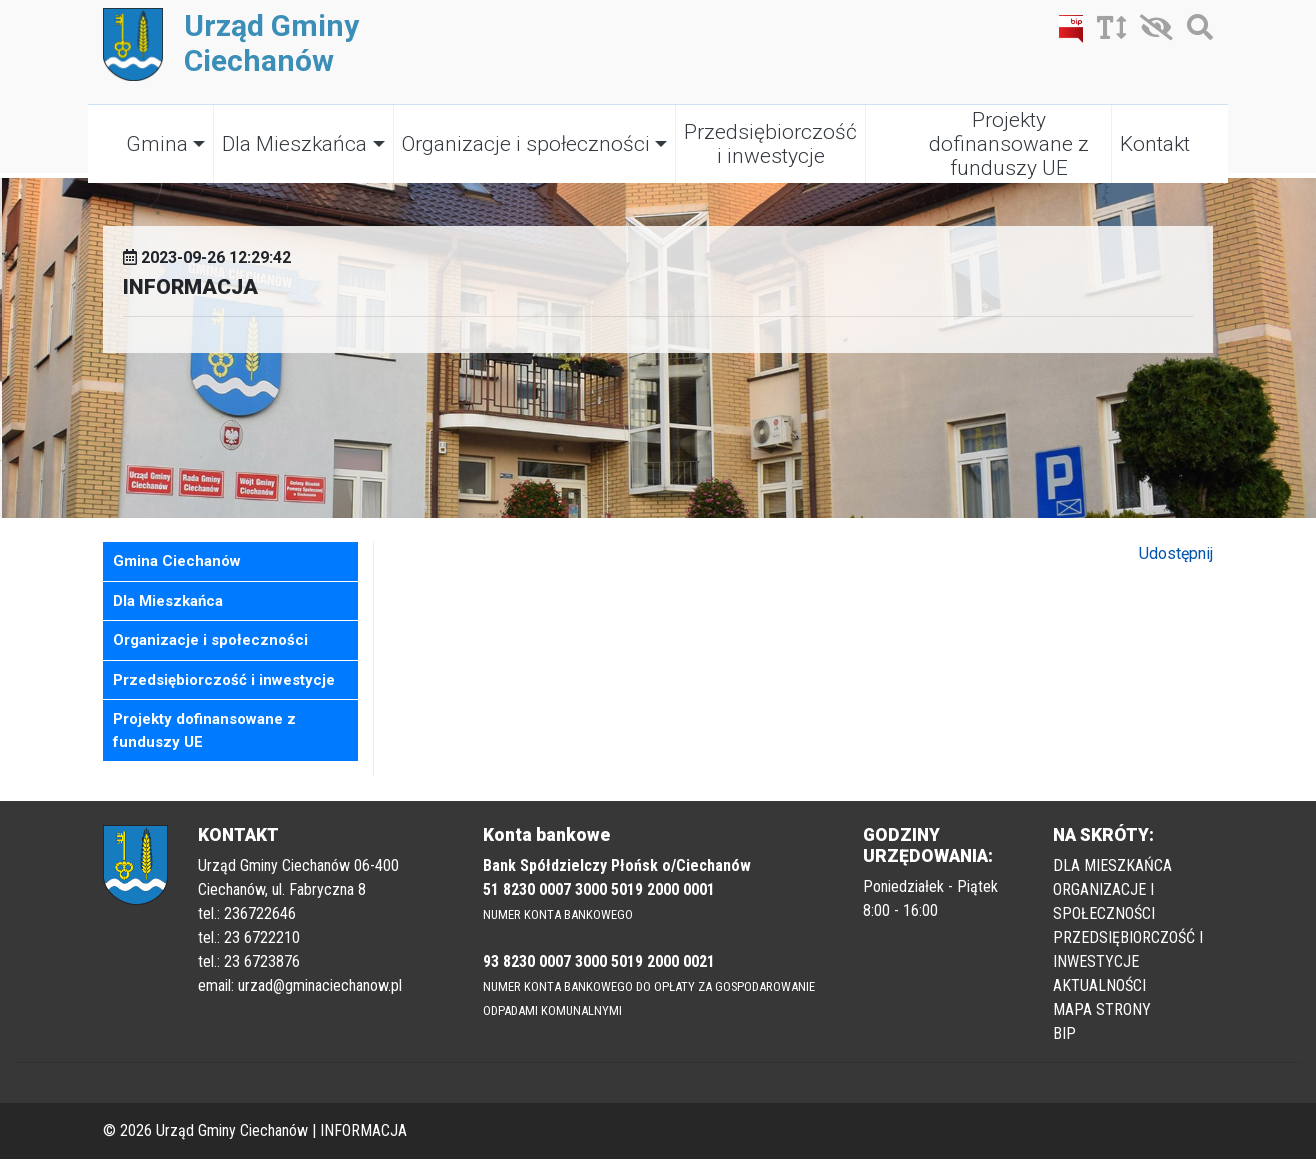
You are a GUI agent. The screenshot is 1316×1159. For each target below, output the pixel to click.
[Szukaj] (1195, 31)
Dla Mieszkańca (294, 144)
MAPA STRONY (1102, 1009)
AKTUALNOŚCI (1099, 985)
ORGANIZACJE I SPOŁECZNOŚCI (1104, 901)
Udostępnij (1176, 553)
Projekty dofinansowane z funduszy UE (1009, 144)
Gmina (157, 144)
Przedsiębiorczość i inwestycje (770, 144)
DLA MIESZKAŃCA (1112, 865)
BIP (1064, 1033)
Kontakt (1155, 144)
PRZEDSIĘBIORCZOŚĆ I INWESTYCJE (1128, 949)
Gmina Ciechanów (177, 561)
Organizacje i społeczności (526, 144)
